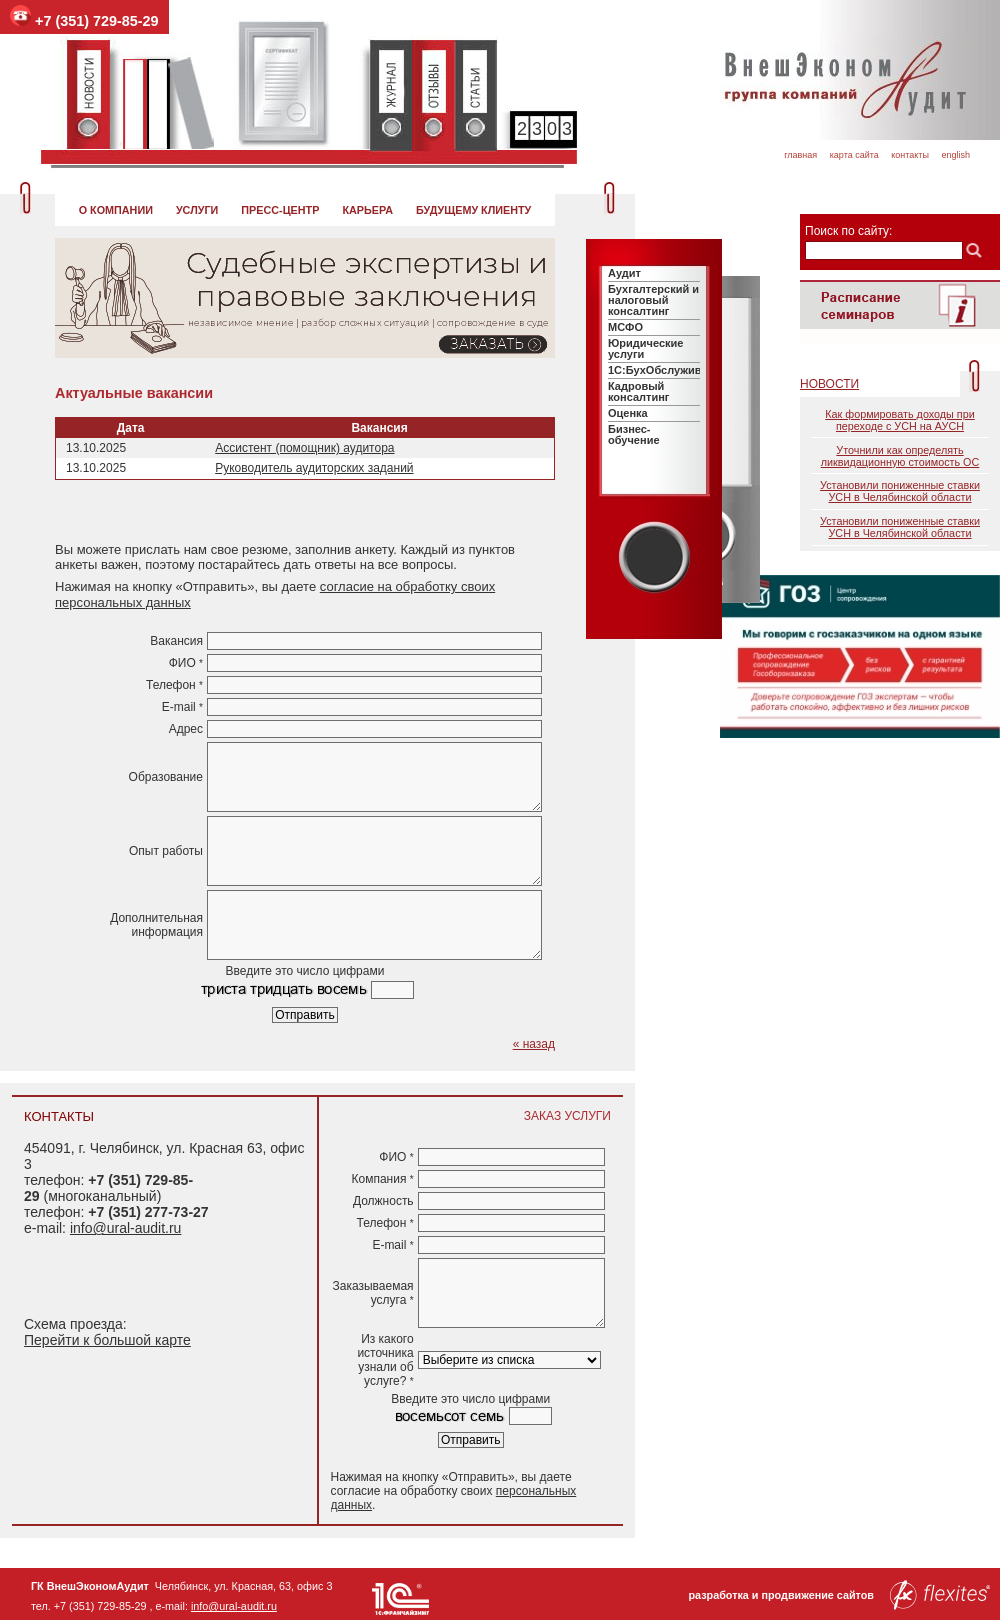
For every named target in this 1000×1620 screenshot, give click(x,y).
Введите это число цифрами (305, 971)
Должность (383, 1201)
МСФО (625, 327)
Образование (166, 777)
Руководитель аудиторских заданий (314, 468)
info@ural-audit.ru (126, 1228)
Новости (829, 384)
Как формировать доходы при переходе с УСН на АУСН (900, 420)
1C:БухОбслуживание (667, 370)
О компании (116, 210)
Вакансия (176, 641)
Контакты (910, 155)
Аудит (624, 273)
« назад (534, 1044)
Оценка (628, 413)
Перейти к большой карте (107, 1340)
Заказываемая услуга (373, 1293)
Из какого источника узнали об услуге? (385, 1360)
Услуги (197, 210)
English (955, 155)
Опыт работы (166, 851)
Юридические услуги (645, 348)
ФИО (186, 663)
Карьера (367, 210)
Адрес (186, 729)
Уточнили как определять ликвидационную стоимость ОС (900, 456)
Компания (382, 1179)
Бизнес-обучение (634, 434)
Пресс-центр (280, 210)
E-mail (182, 707)
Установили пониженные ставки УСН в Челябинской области (900, 491)
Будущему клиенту (473, 210)
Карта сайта (854, 155)
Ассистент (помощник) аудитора (304, 448)
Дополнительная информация (156, 925)
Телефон (174, 685)
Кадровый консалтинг (638, 391)
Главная (800, 155)
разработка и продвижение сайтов (839, 1595)
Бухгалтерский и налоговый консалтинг (653, 300)
